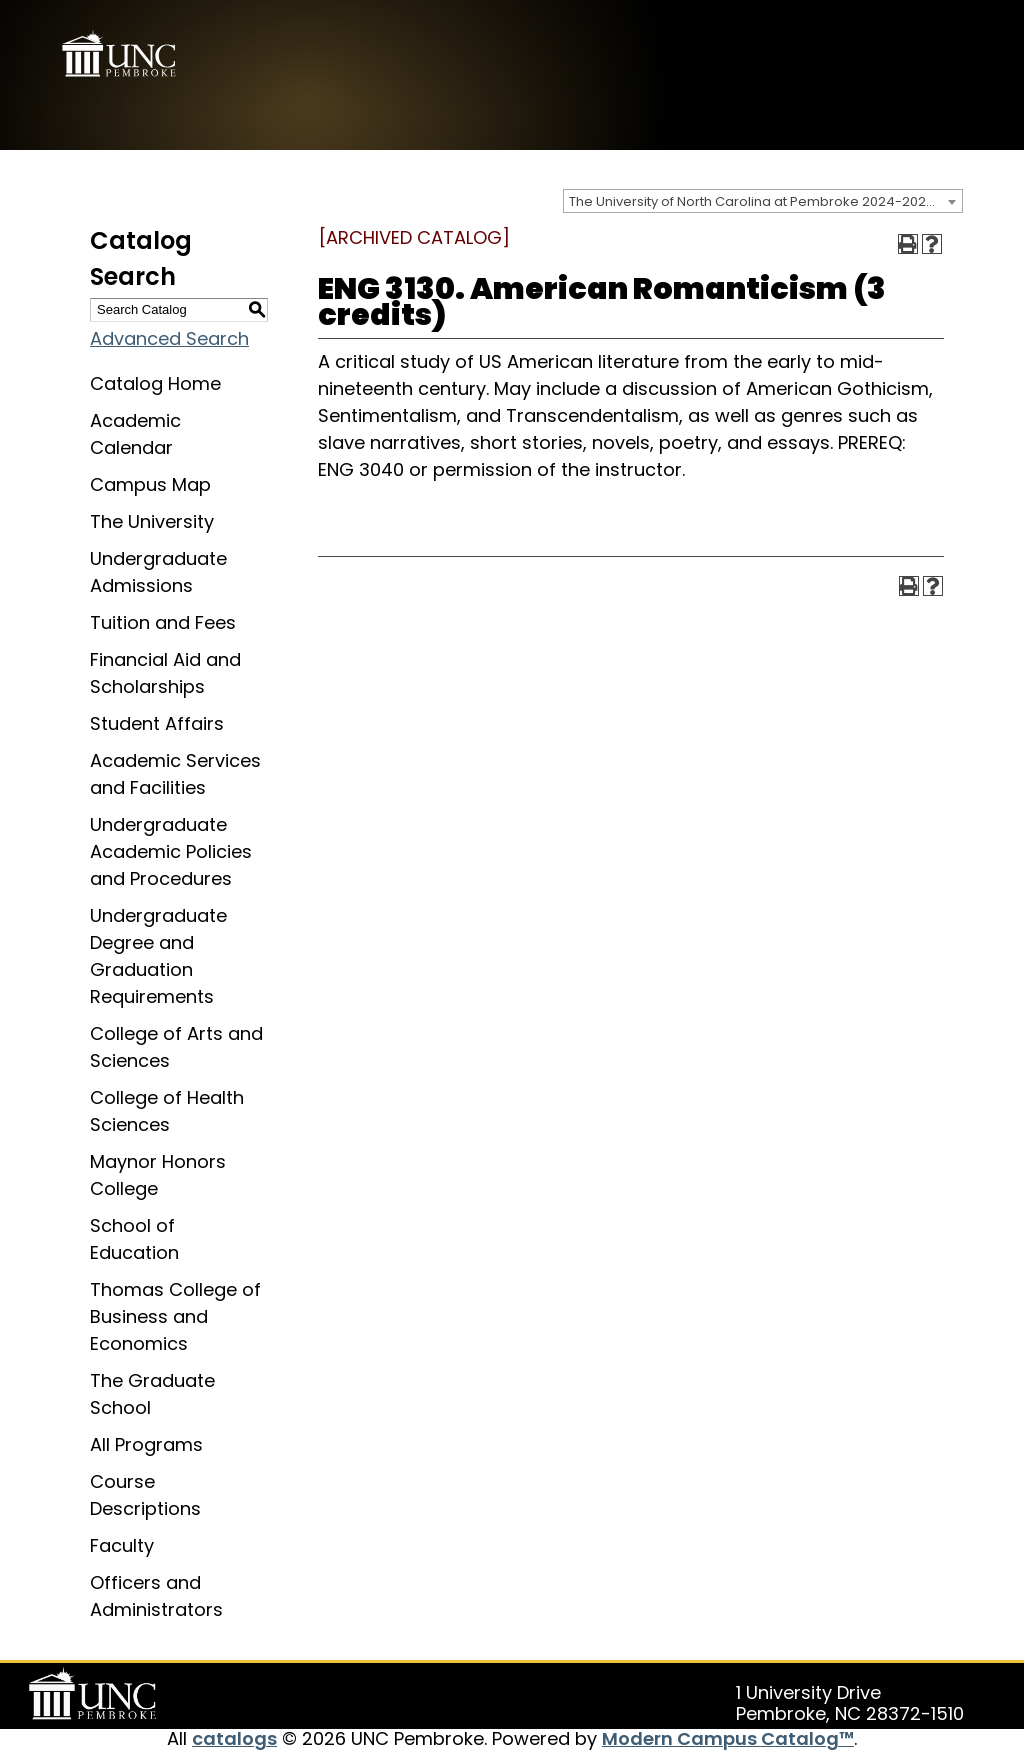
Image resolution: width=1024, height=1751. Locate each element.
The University (152, 521)
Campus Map (150, 484)
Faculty (122, 1545)
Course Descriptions (145, 1495)
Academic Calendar (135, 434)
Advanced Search (169, 338)
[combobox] (763, 201)
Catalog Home (155, 383)
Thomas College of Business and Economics (175, 1316)
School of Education (134, 1239)
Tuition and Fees (163, 622)
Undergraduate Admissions (158, 572)
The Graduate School (152, 1394)
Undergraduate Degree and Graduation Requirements (158, 956)
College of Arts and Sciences (176, 1047)
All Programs (146, 1444)
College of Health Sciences (167, 1111)
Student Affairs (157, 723)
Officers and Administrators (156, 1596)
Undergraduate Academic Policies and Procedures (171, 851)
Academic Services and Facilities (175, 774)
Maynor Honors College (158, 1175)
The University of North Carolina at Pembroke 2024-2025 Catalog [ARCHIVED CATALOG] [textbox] (765, 201)
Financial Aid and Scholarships (165, 673)
